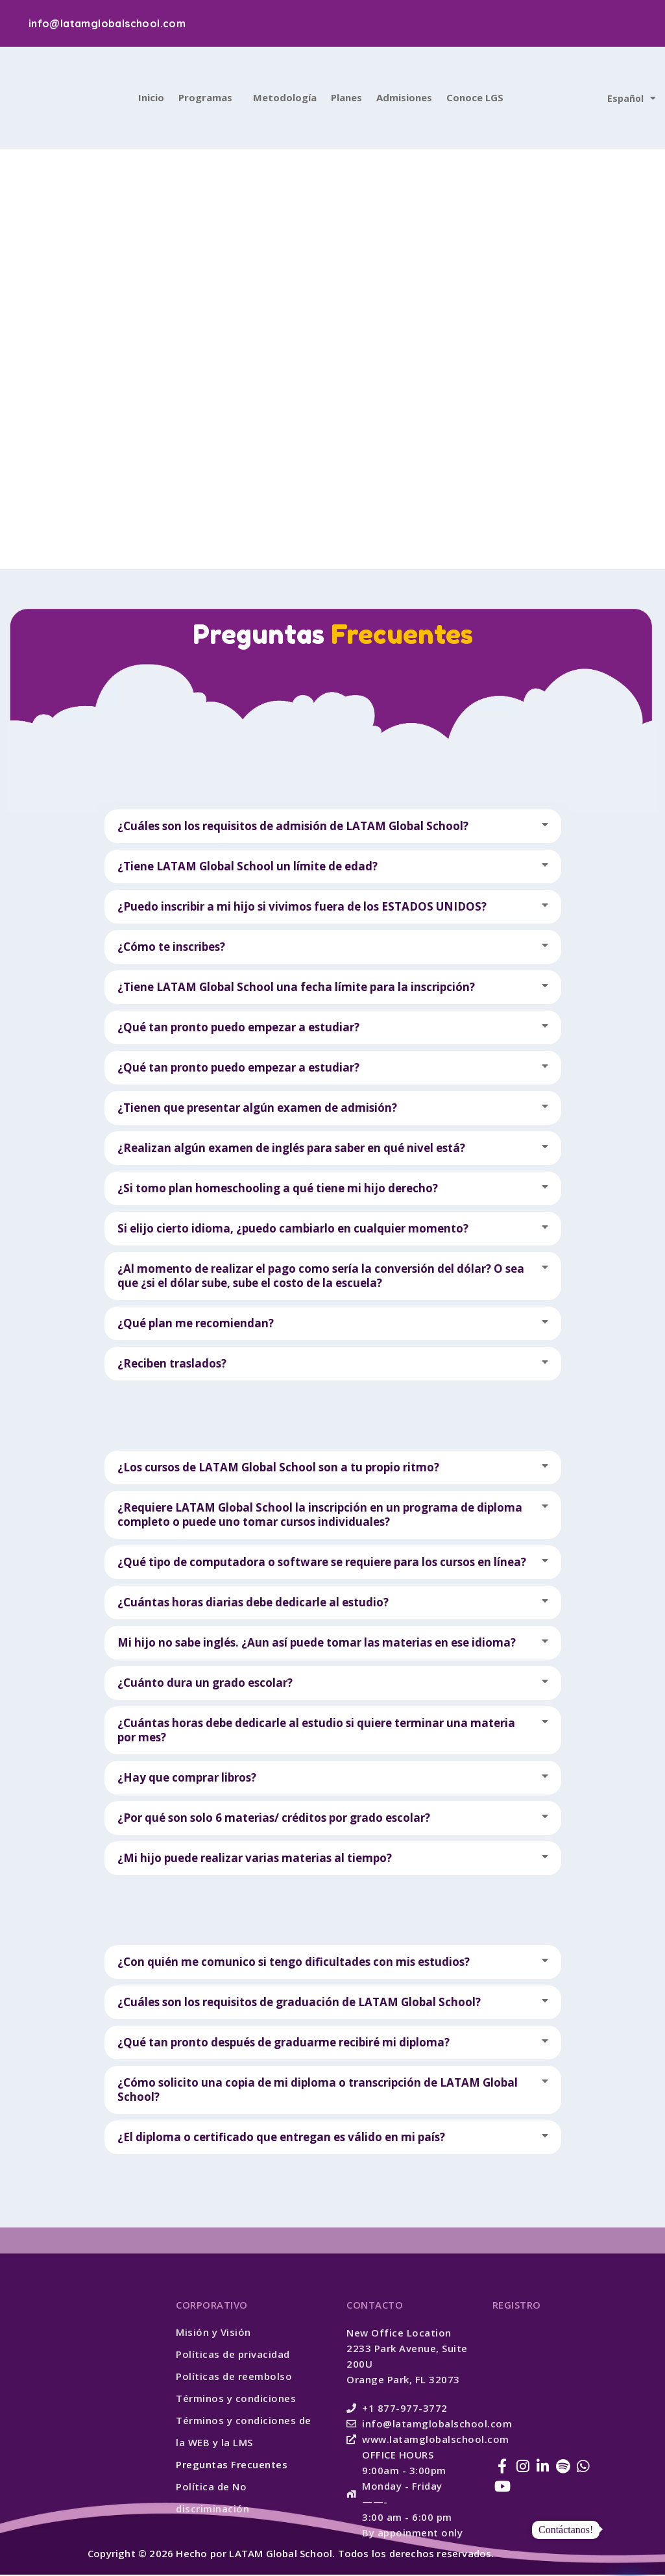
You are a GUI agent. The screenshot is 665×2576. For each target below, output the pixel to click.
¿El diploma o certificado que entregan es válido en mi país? (281, 2138)
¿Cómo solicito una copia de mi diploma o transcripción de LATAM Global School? (317, 2090)
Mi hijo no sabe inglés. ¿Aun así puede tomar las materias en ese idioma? (316, 1643)
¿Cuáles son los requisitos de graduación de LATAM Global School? (299, 2003)
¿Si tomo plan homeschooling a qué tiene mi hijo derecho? (277, 1189)
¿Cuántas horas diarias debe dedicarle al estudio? (253, 1603)
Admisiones (404, 98)
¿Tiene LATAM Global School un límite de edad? (247, 867)
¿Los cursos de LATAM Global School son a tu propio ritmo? (278, 1468)
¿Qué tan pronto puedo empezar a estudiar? (238, 1028)
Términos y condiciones (236, 2399)
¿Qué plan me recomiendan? (195, 1324)
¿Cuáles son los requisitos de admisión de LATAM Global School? (292, 827)
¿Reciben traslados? (171, 1364)
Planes (346, 98)
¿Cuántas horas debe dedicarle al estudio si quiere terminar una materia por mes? (316, 1731)
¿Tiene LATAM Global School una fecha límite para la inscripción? (296, 988)
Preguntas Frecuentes (231, 2465)
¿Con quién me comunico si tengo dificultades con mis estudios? (293, 1963)
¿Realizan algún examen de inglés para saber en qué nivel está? (291, 1149)
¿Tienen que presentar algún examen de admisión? (257, 1108)
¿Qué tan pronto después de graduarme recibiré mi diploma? (283, 2043)
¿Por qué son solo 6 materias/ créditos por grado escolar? (273, 1818)
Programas (205, 98)
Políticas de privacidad (233, 2355)
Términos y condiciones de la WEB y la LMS (243, 2432)
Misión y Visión (213, 2333)
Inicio (151, 98)
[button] (332, 827)
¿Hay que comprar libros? (186, 1778)
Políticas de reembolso (234, 2377)
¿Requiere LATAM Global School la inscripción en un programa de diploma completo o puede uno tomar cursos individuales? (319, 1515)
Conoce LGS (474, 98)
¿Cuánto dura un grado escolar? (205, 1683)
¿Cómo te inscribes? (171, 947)
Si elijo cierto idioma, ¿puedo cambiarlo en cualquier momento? (292, 1229)
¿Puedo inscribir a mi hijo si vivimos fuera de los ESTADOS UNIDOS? (302, 907)
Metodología (285, 98)
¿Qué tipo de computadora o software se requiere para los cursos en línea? (321, 1563)
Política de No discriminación (212, 2498)
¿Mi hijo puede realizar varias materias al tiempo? (254, 1859)
